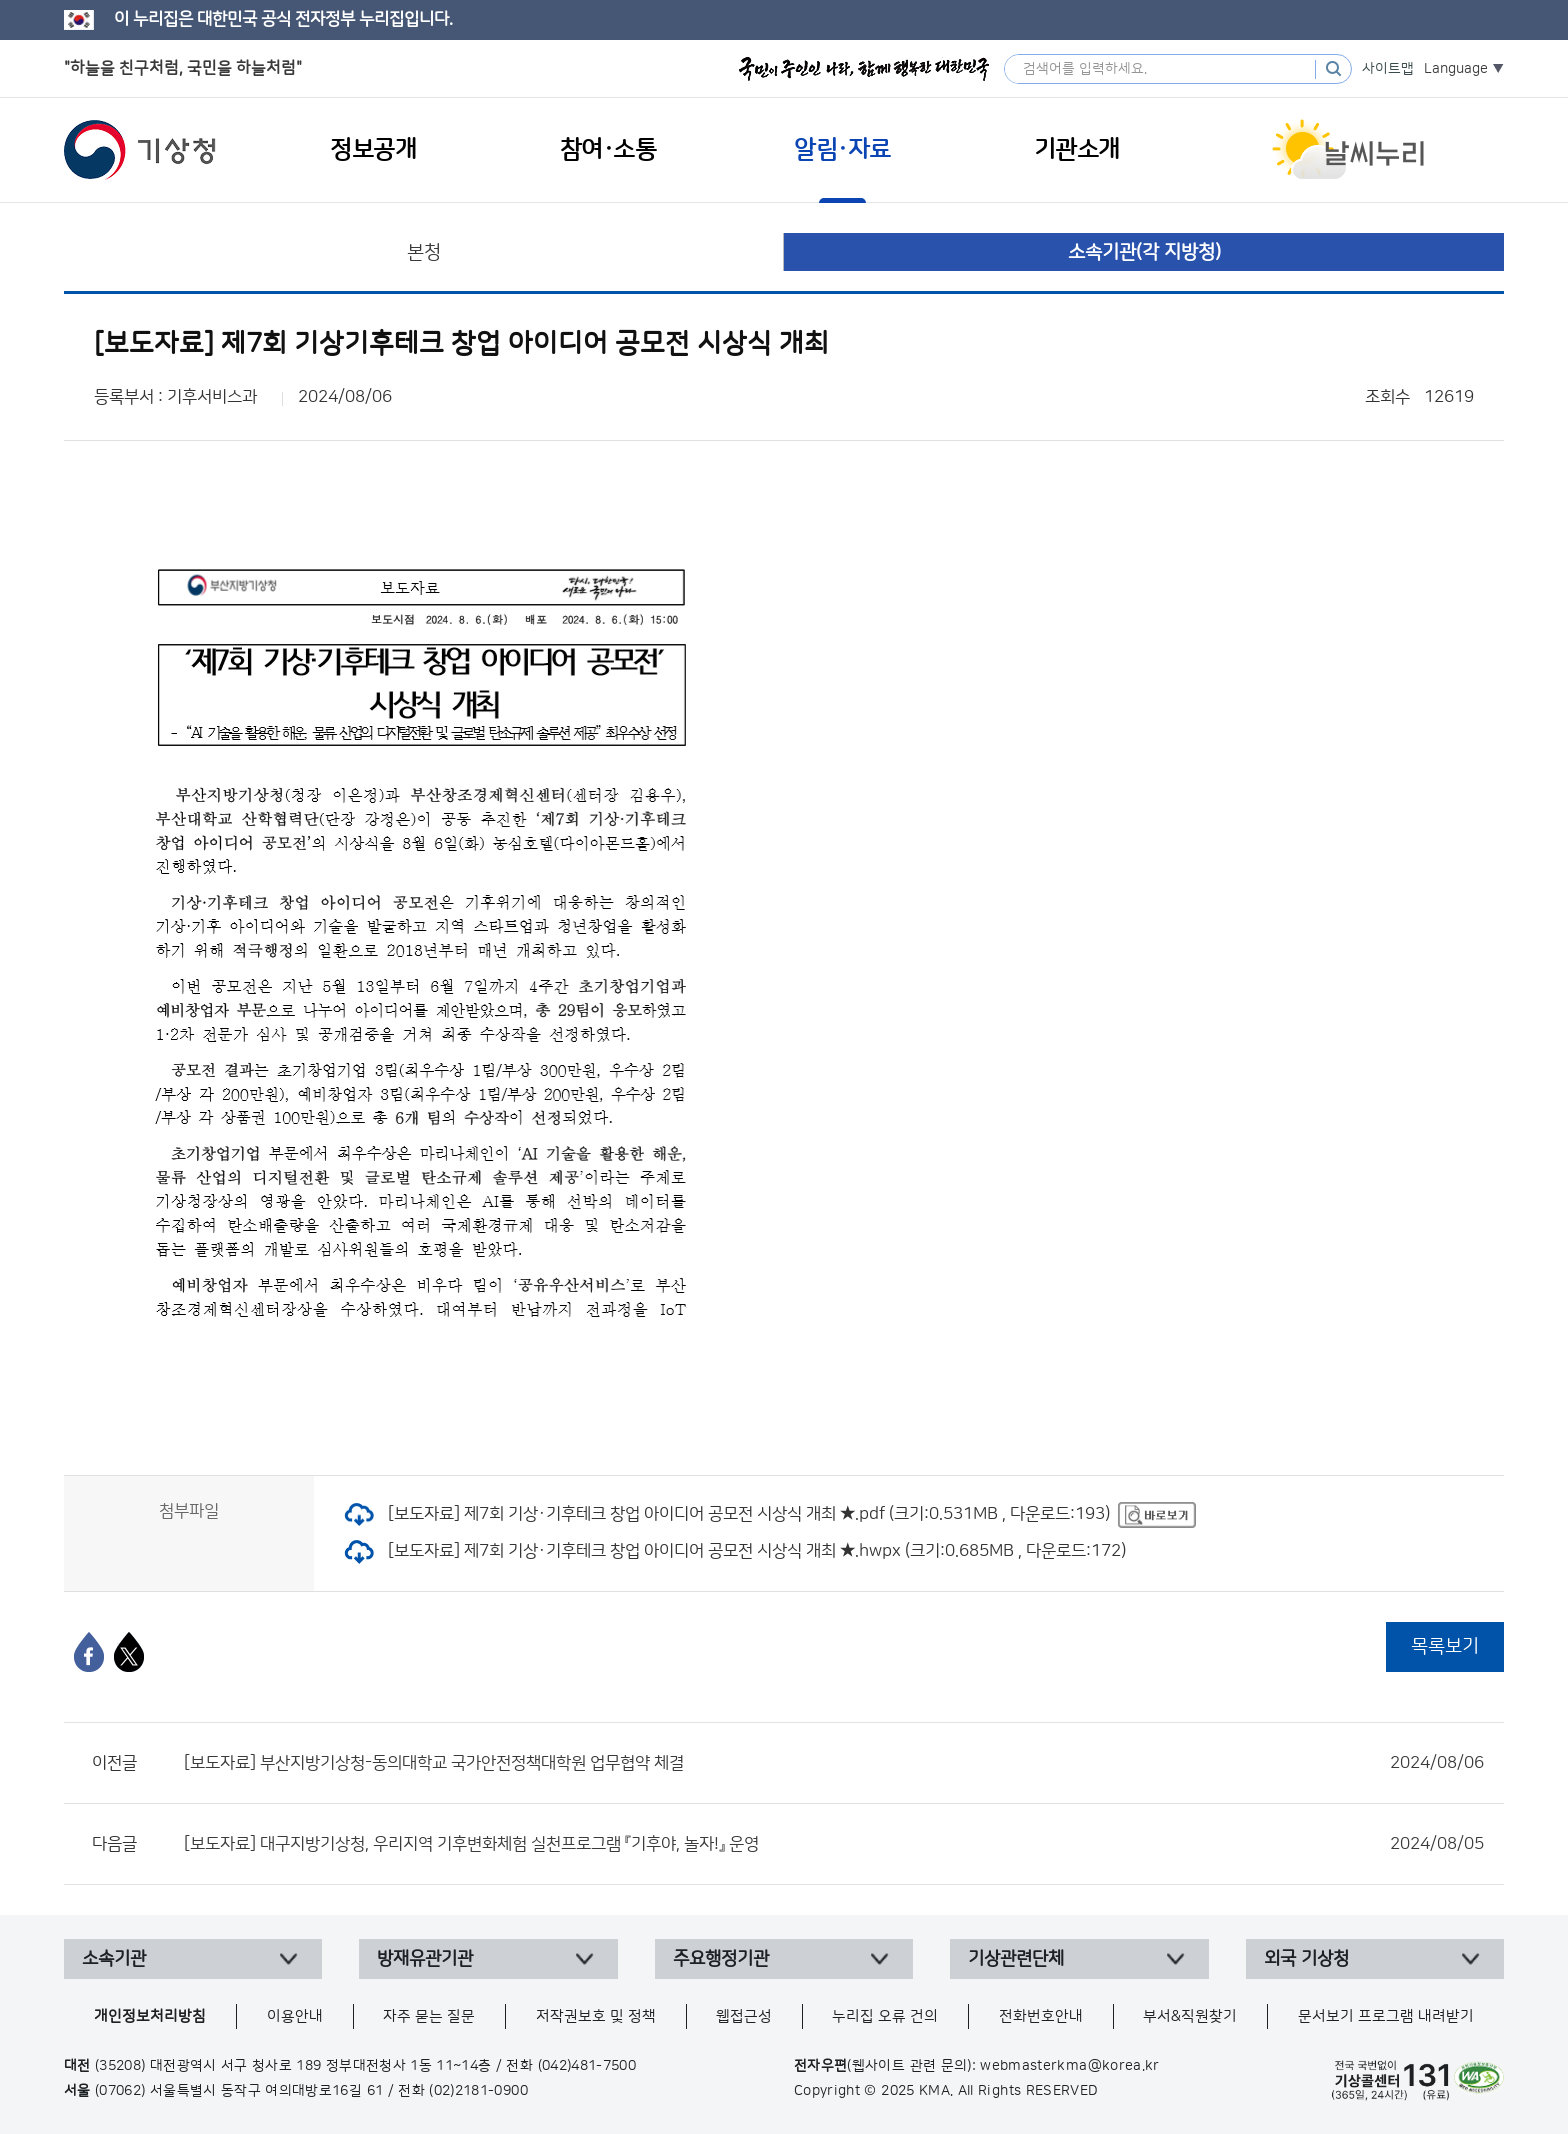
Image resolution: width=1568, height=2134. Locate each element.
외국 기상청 (1306, 1959)
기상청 (140, 150)
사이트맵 (1388, 69)
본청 (424, 252)
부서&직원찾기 (1190, 2016)
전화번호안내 (1041, 2016)
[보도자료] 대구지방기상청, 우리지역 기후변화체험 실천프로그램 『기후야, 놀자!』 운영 (834, 1844)
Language (1456, 69)
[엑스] (129, 1652)
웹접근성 (744, 2016)
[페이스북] (89, 1652)
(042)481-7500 (587, 2066)
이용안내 (295, 2016)
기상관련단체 (1016, 1959)
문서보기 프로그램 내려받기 (1386, 2016)
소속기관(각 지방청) (1144, 252)
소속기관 (114, 1959)
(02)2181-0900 (478, 2091)
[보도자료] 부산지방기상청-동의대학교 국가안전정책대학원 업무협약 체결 (834, 1763)
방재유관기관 (425, 1959)
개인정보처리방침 (150, 2016)
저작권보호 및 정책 (596, 2016)
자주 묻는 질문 (429, 2016)
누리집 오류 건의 (885, 2016)
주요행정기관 (721, 1959)
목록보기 (1445, 1646)
